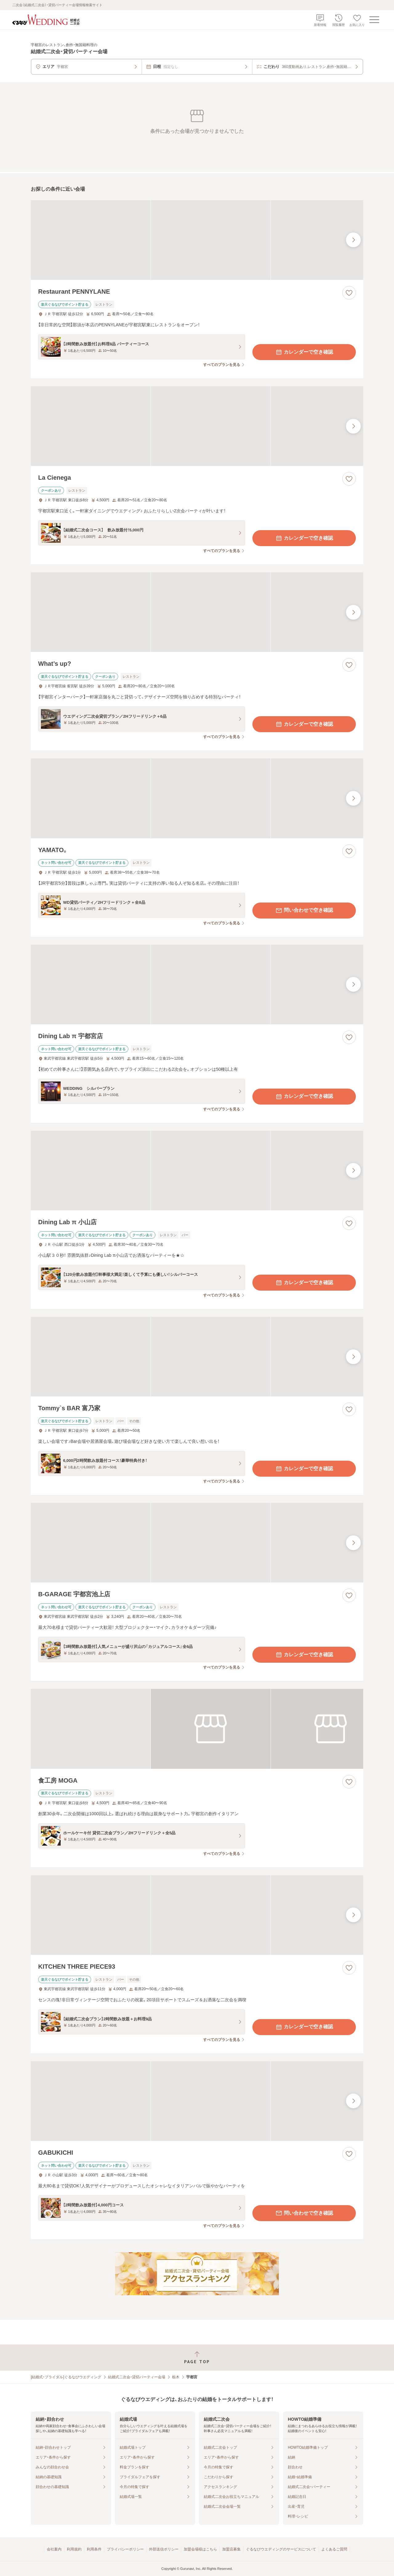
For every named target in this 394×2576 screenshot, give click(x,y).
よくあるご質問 (334, 2549)
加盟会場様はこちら (200, 2549)
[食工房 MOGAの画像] (197, 1728)
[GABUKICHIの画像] (197, 2101)
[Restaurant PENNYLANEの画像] (197, 240)
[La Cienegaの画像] (197, 426)
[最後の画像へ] (353, 239)
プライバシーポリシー (125, 2549)
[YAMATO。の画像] (197, 798)
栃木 (175, 2377)
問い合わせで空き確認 (304, 910)
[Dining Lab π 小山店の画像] (197, 1170)
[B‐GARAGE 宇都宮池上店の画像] (197, 1542)
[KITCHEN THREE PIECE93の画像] (197, 1915)
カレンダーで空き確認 (304, 352)
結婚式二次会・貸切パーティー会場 (136, 2377)
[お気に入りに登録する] (349, 293)
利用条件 (94, 2549)
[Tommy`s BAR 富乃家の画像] (197, 1356)
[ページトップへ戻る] (197, 2357)
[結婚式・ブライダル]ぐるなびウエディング (66, 2377)
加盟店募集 (231, 2549)
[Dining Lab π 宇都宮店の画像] (197, 984)
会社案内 (54, 2549)
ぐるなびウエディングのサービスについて (281, 2549)
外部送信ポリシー (164, 2549)
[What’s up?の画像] (197, 612)
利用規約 (74, 2549)
